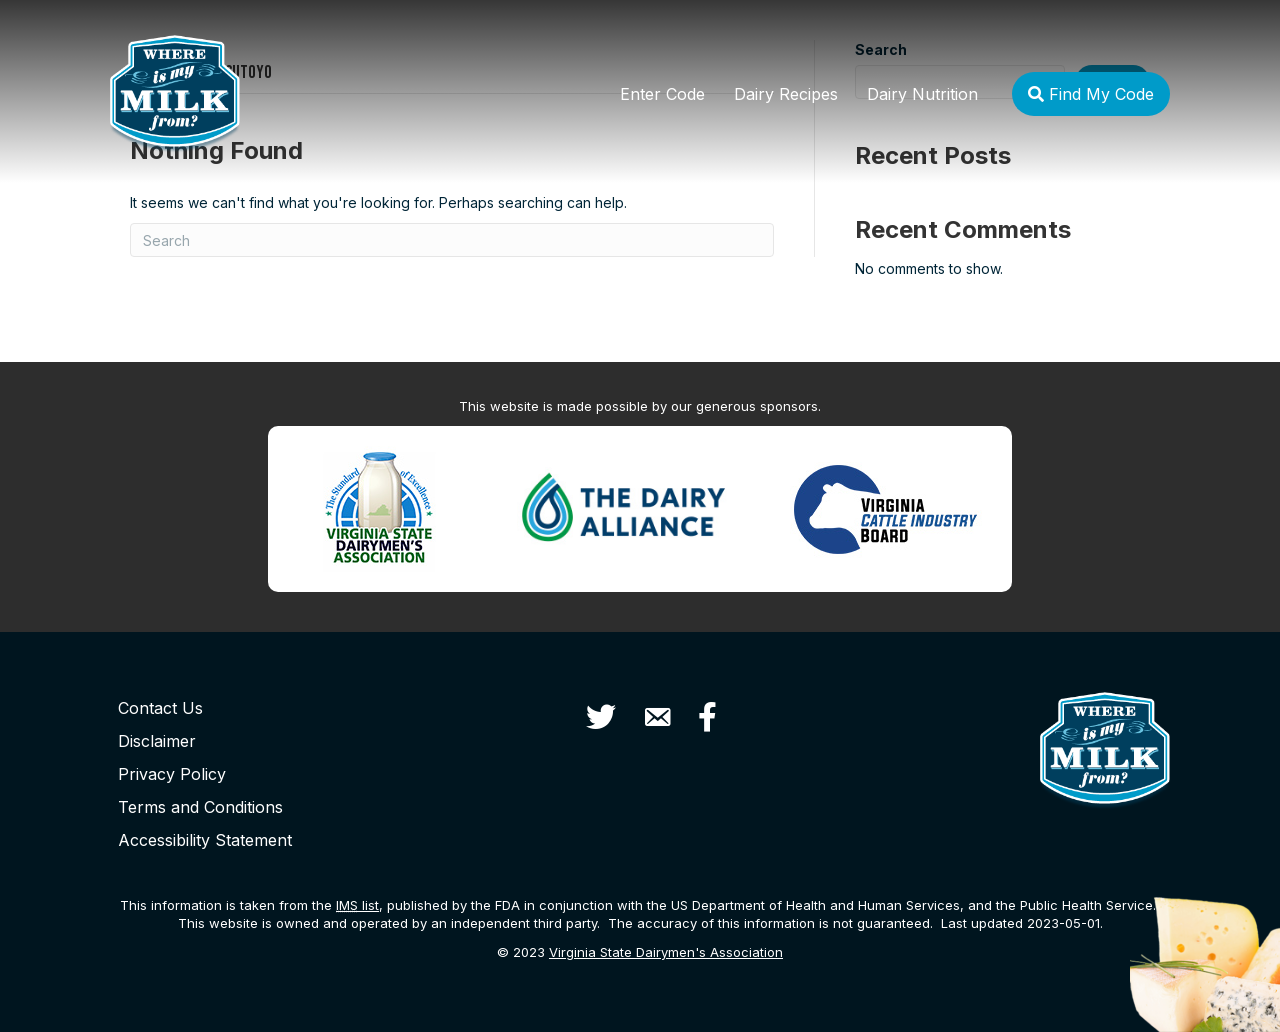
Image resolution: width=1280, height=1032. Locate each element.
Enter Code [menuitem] (662, 94)
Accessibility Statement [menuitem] (205, 840)
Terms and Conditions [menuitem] (200, 807)
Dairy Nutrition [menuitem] (922, 94)
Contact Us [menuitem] (160, 708)
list (357, 905)
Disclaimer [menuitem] (157, 741)
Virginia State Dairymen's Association (666, 952)
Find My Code (1091, 94)
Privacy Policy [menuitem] (172, 774)
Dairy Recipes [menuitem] (786, 94)
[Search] (452, 240)
